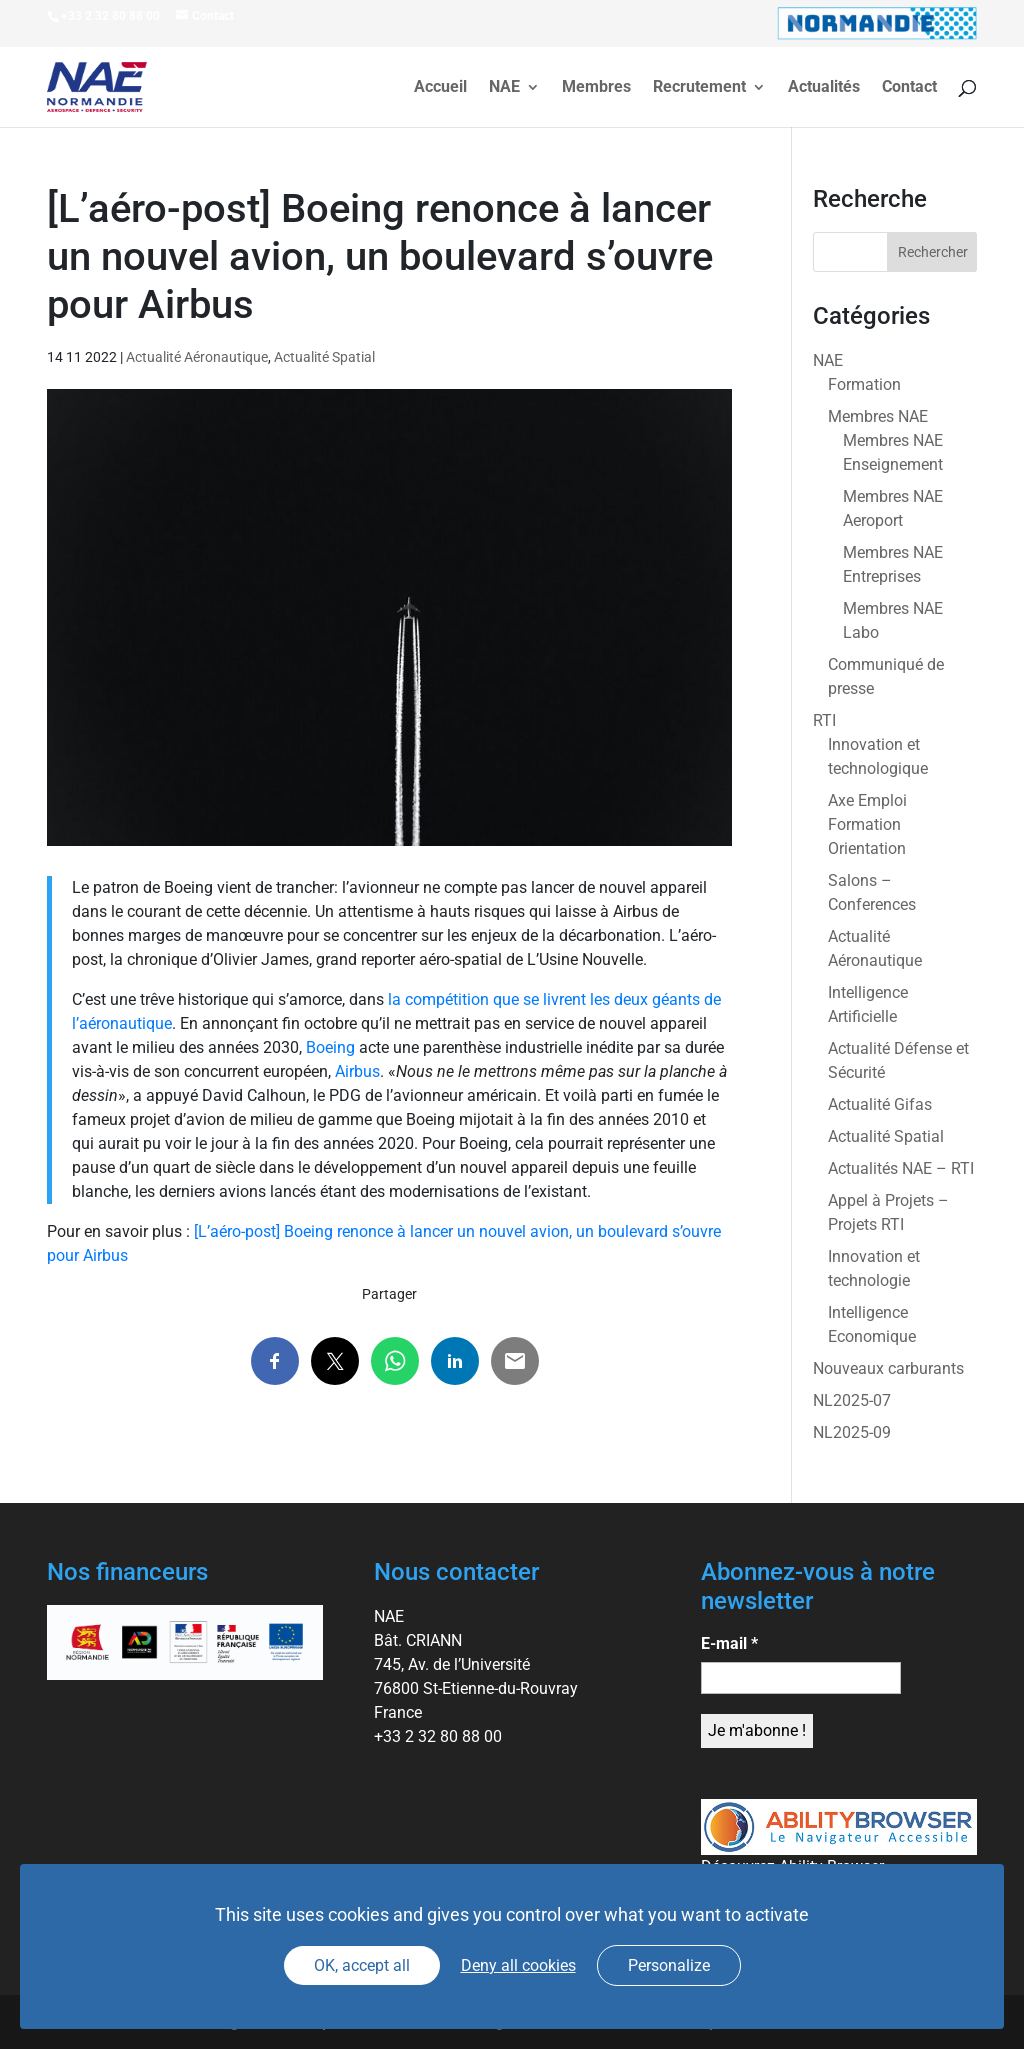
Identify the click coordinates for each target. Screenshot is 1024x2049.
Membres (596, 88)
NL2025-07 (852, 1400)
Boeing (330, 1047)
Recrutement (699, 88)
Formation (864, 384)
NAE (504, 88)
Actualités (824, 88)
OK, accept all (362, 1965)
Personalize (669, 1965)
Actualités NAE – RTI (901, 1168)
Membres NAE (878, 416)
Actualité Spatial (324, 357)
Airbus (357, 1071)
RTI (824, 720)
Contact (909, 88)
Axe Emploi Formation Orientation (867, 824)
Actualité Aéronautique (197, 357)
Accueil (440, 88)
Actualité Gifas (880, 1104)
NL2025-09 (852, 1432)
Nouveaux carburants (888, 1368)
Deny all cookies (518, 1965)
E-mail (729, 1643)
